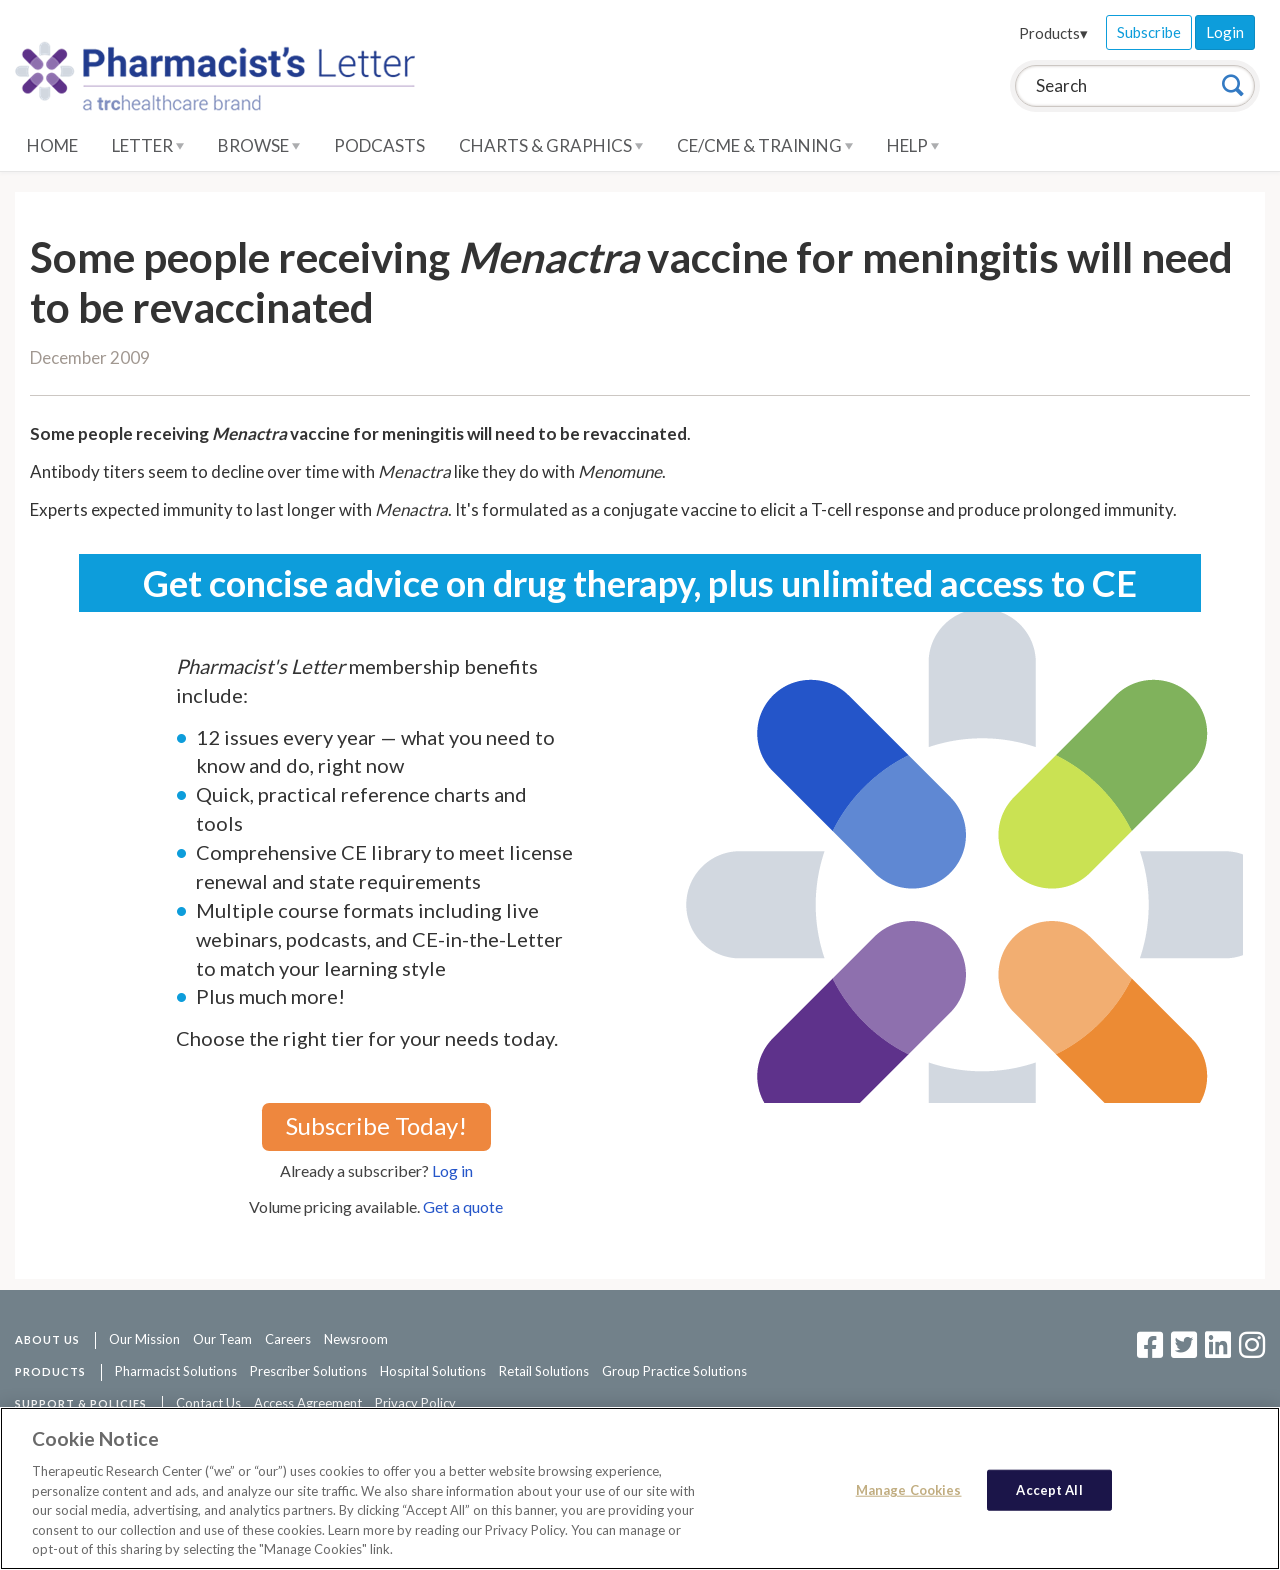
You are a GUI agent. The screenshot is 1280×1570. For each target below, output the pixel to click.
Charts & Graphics (551, 145)
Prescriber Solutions (308, 1371)
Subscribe (1149, 32)
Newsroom (356, 1339)
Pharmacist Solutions (176, 1371)
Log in (452, 1170)
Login (1225, 32)
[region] (640, 1488)
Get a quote (463, 1206)
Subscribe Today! (376, 1125)
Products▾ (1053, 33)
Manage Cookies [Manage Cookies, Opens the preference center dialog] (909, 1489)
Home (52, 145)
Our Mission (144, 1339)
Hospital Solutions (433, 1371)
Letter (148, 145)
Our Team (222, 1339)
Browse (259, 145)
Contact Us (208, 1403)
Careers (288, 1339)
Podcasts (379, 145)
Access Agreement (308, 1403)
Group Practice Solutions (674, 1371)
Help (913, 145)
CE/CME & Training (765, 145)
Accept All (1049, 1489)
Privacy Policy (415, 1403)
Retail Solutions (544, 1371)
